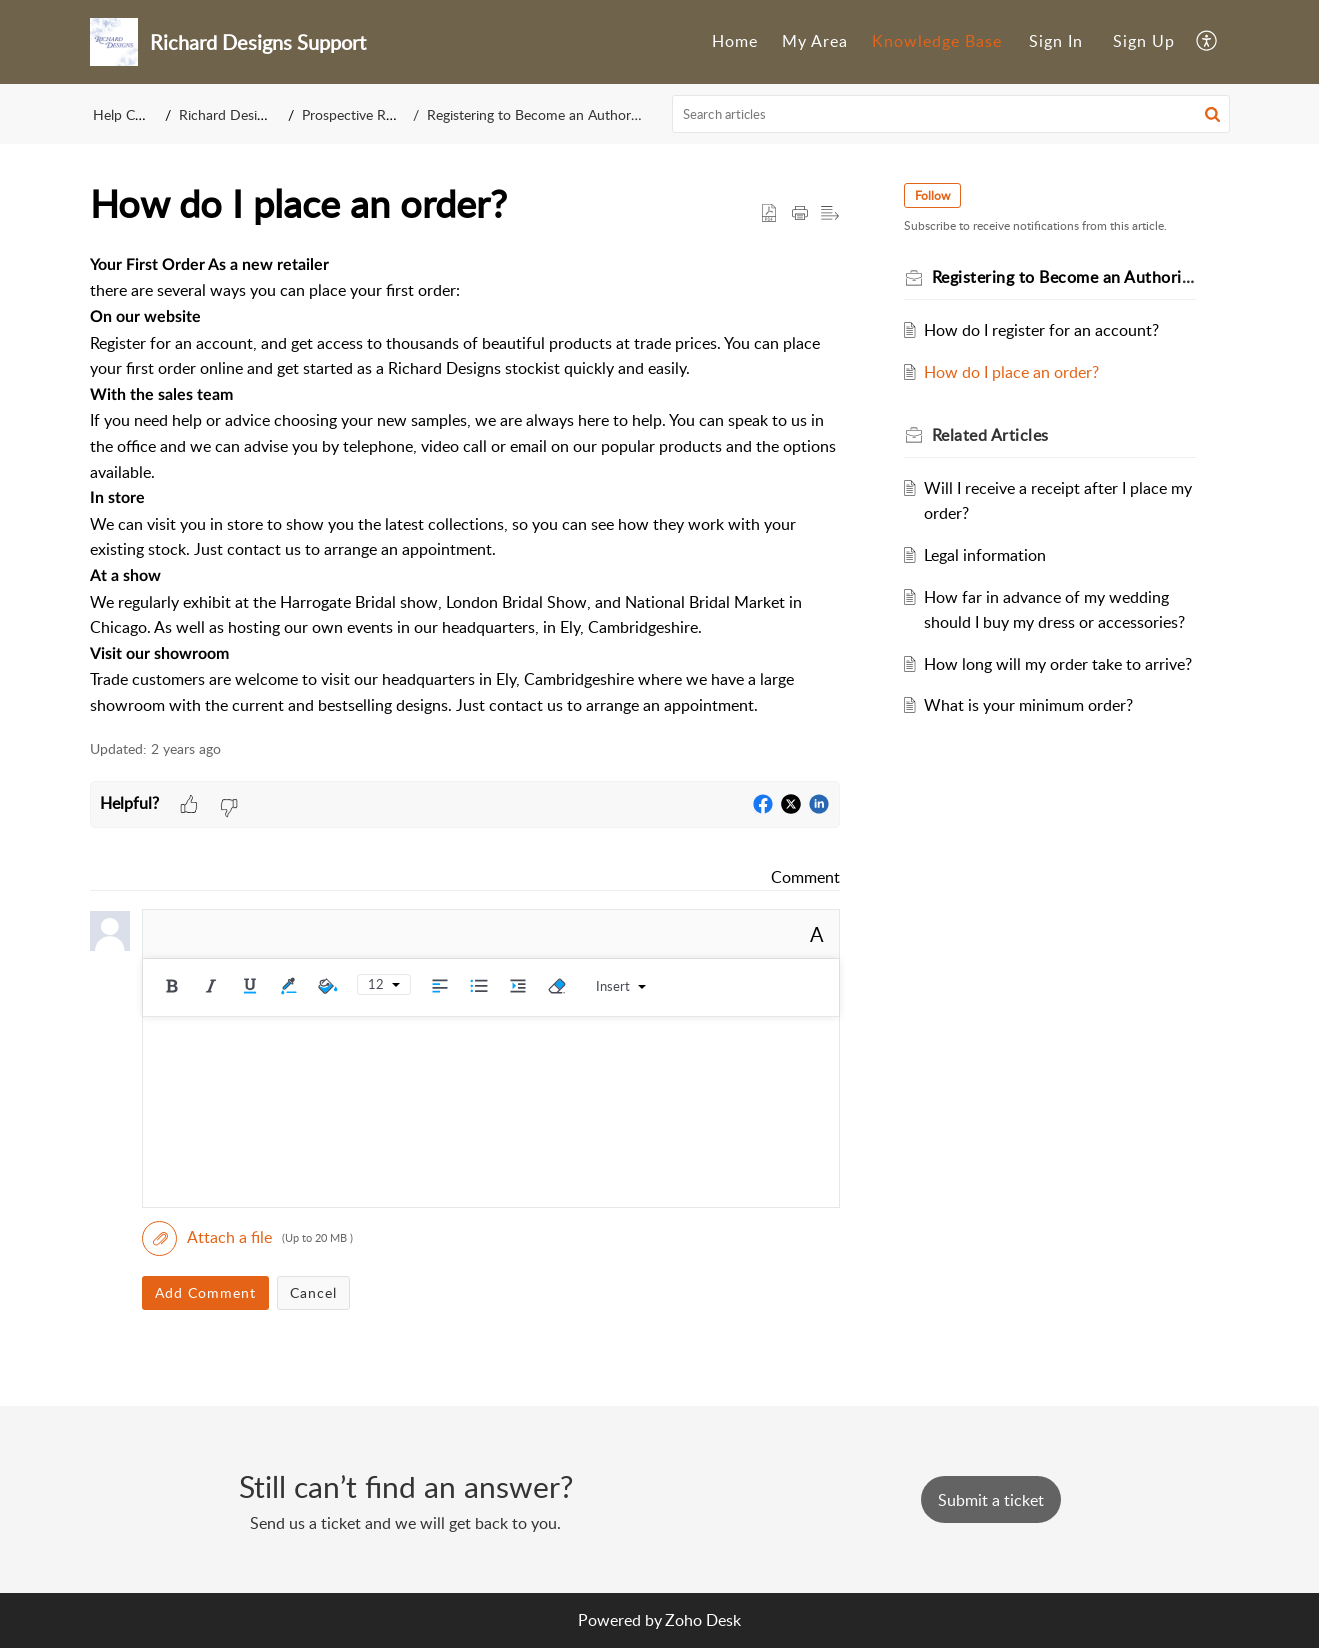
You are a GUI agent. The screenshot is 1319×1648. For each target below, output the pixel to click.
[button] (1207, 42)
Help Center (130, 114)
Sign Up (1144, 41)
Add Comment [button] (205, 1292)
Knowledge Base (937, 41)
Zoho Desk (703, 1620)
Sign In (1056, 41)
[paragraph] (465, 485)
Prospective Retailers (365, 114)
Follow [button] (932, 195)
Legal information (985, 555)
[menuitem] (735, 42)
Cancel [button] (313, 1292)
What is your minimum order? (1028, 705)
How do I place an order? (1011, 372)
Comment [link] (805, 877)
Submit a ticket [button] (991, 1500)
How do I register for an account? (1041, 330)
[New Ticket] (991, 1500)
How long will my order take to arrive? (1058, 664)
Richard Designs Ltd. (241, 114)
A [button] (817, 934)
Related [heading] (990, 435)
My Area (815, 41)
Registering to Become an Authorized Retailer (566, 114)
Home (735, 41)
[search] (951, 114)
